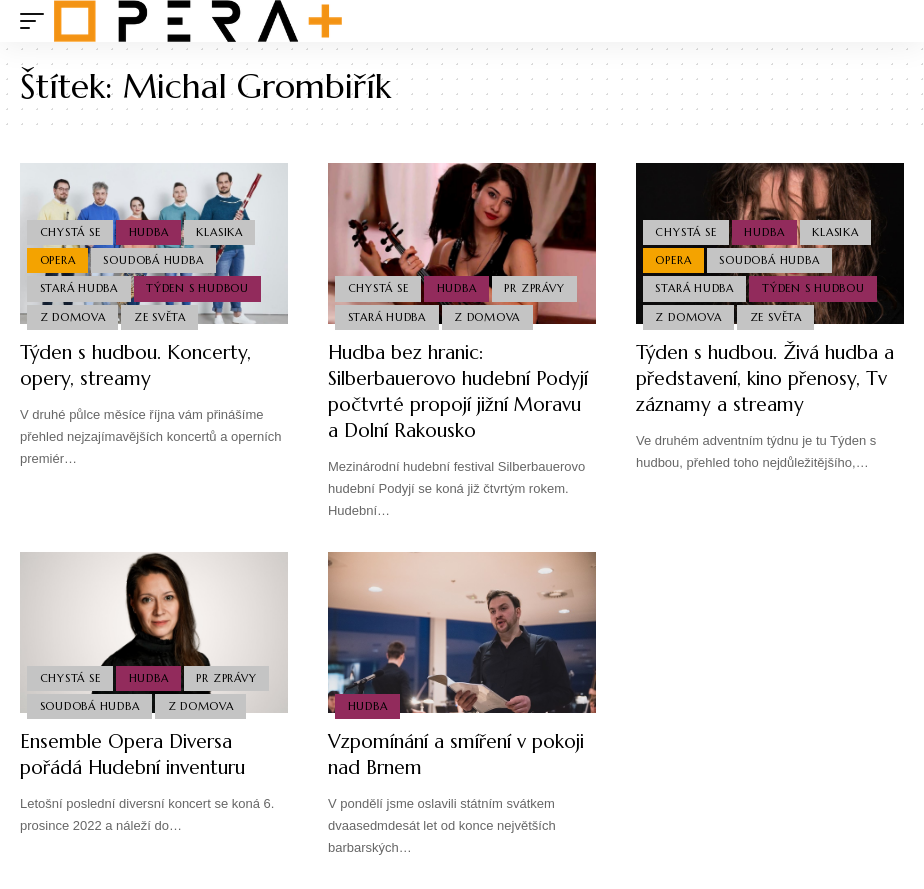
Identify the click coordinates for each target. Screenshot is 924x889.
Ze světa (162, 316)
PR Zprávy (538, 287)
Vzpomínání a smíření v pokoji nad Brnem (433, 754)
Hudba (151, 228)
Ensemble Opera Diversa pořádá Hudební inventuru (140, 754)
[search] (889, 21)
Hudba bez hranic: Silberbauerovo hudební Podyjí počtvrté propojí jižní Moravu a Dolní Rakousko (457, 391)
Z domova (73, 316)
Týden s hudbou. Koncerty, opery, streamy (140, 365)
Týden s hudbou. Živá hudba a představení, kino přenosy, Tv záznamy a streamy (764, 378)
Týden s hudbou (199, 287)
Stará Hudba (79, 287)
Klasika (223, 228)
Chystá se (70, 228)
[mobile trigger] (37, 21)
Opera (58, 257)
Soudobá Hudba (155, 257)
